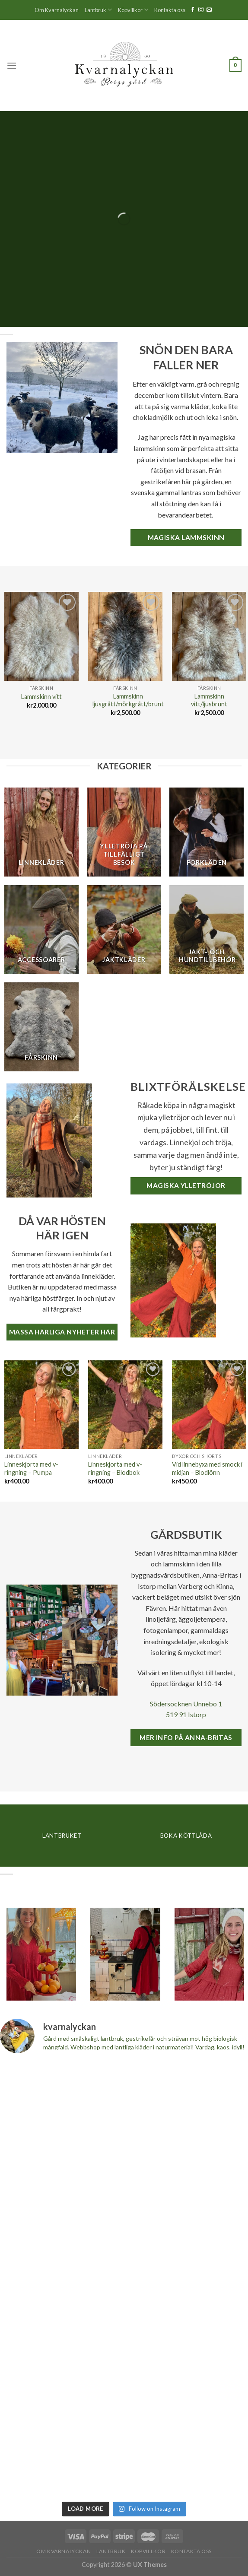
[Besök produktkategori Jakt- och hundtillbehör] (206, 929)
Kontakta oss (169, 9)
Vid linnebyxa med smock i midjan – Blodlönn (207, 1468)
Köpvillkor (133, 10)
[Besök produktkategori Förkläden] (206, 832)
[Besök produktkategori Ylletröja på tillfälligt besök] (124, 832)
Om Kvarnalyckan (57, 9)
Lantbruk (98, 10)
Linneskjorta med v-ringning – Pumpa (31, 1468)
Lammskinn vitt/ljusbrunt (209, 700)
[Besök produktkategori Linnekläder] (41, 832)
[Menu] (11, 65)
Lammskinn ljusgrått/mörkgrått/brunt (128, 700)
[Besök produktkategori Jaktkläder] (124, 929)
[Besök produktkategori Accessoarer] (41, 929)
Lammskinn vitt (41, 696)
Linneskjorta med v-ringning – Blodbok (115, 1468)
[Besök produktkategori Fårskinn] (41, 1026)
